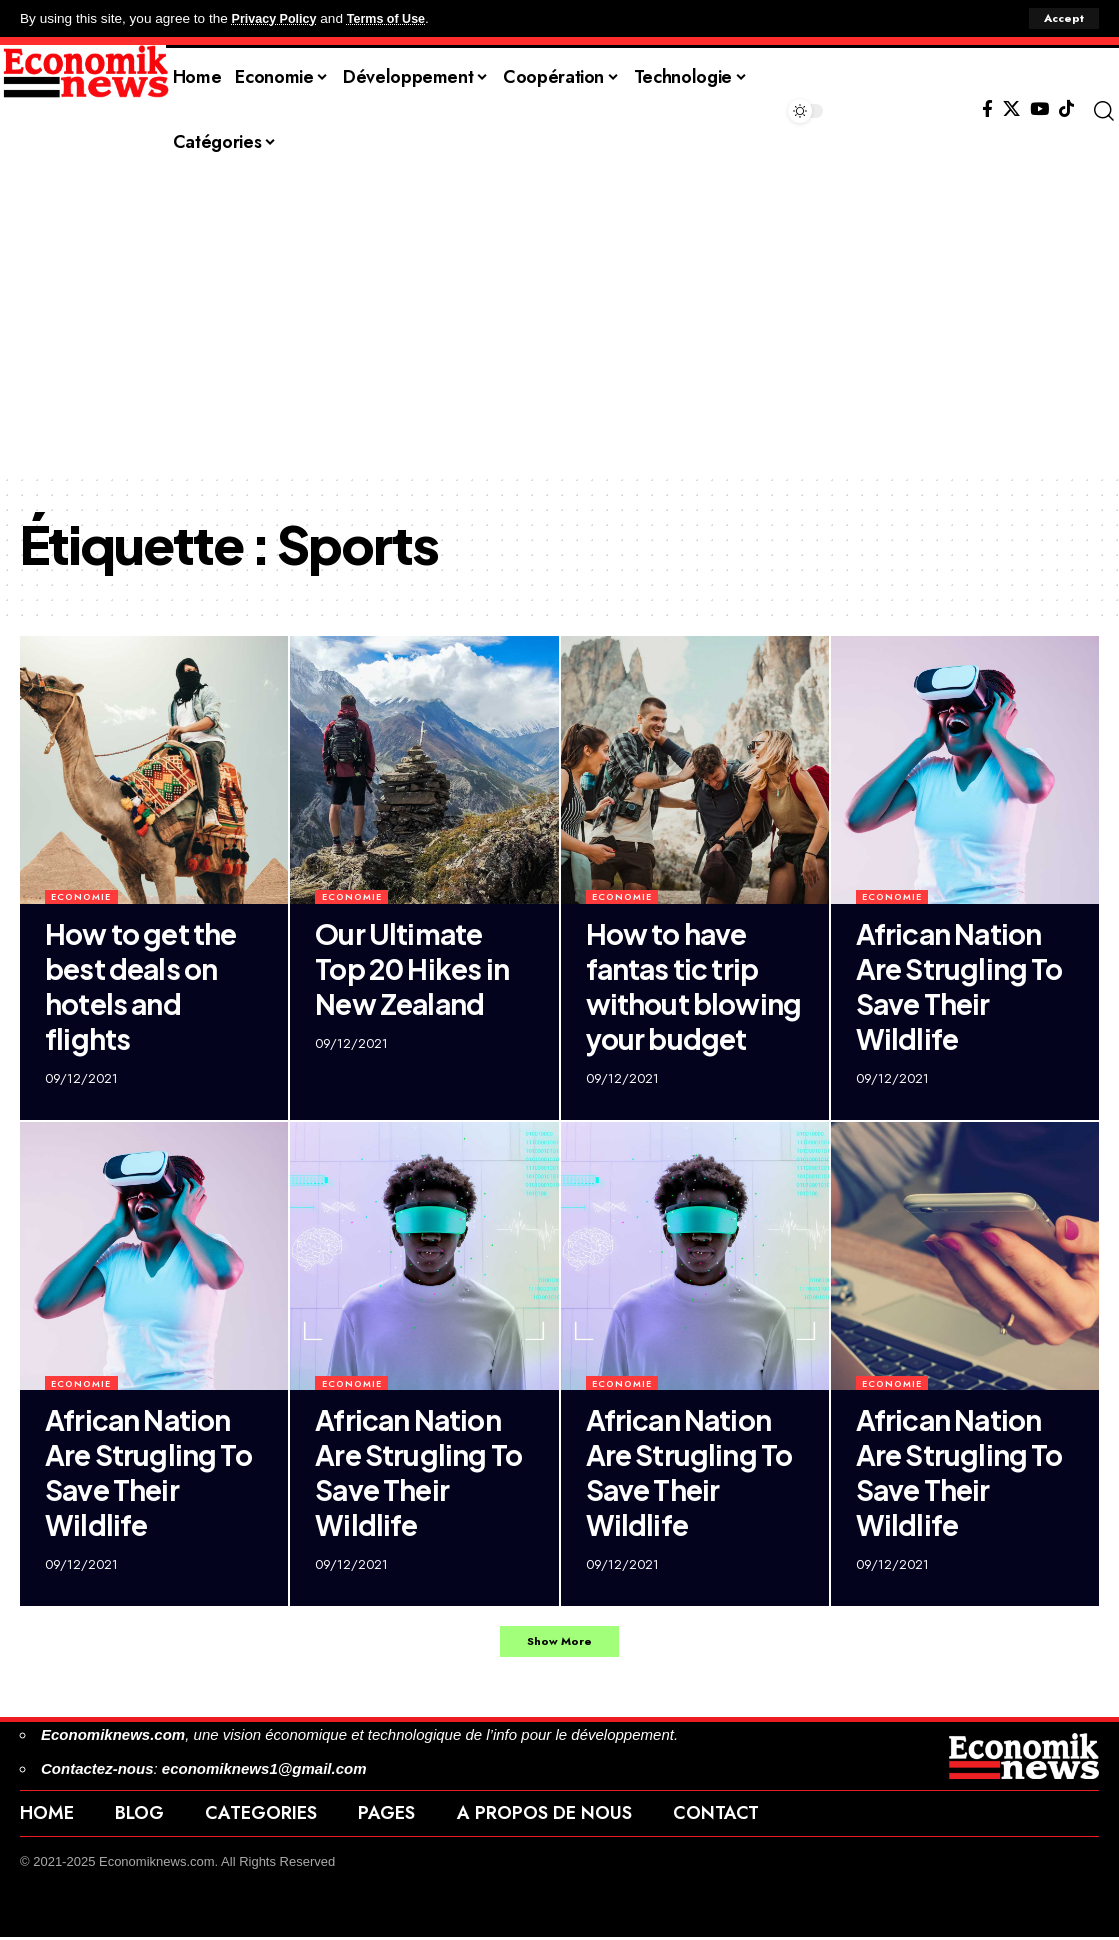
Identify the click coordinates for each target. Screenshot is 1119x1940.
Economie (81, 896)
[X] (1011, 109)
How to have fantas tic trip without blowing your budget (694, 986)
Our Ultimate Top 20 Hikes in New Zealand (412, 968)
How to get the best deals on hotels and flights (140, 986)
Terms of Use (396, 18)
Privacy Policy (278, 18)
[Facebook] (987, 109)
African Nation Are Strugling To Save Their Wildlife (959, 986)
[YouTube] (1039, 109)
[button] (1062, 19)
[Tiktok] (1066, 109)
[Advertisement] (559, 323)
